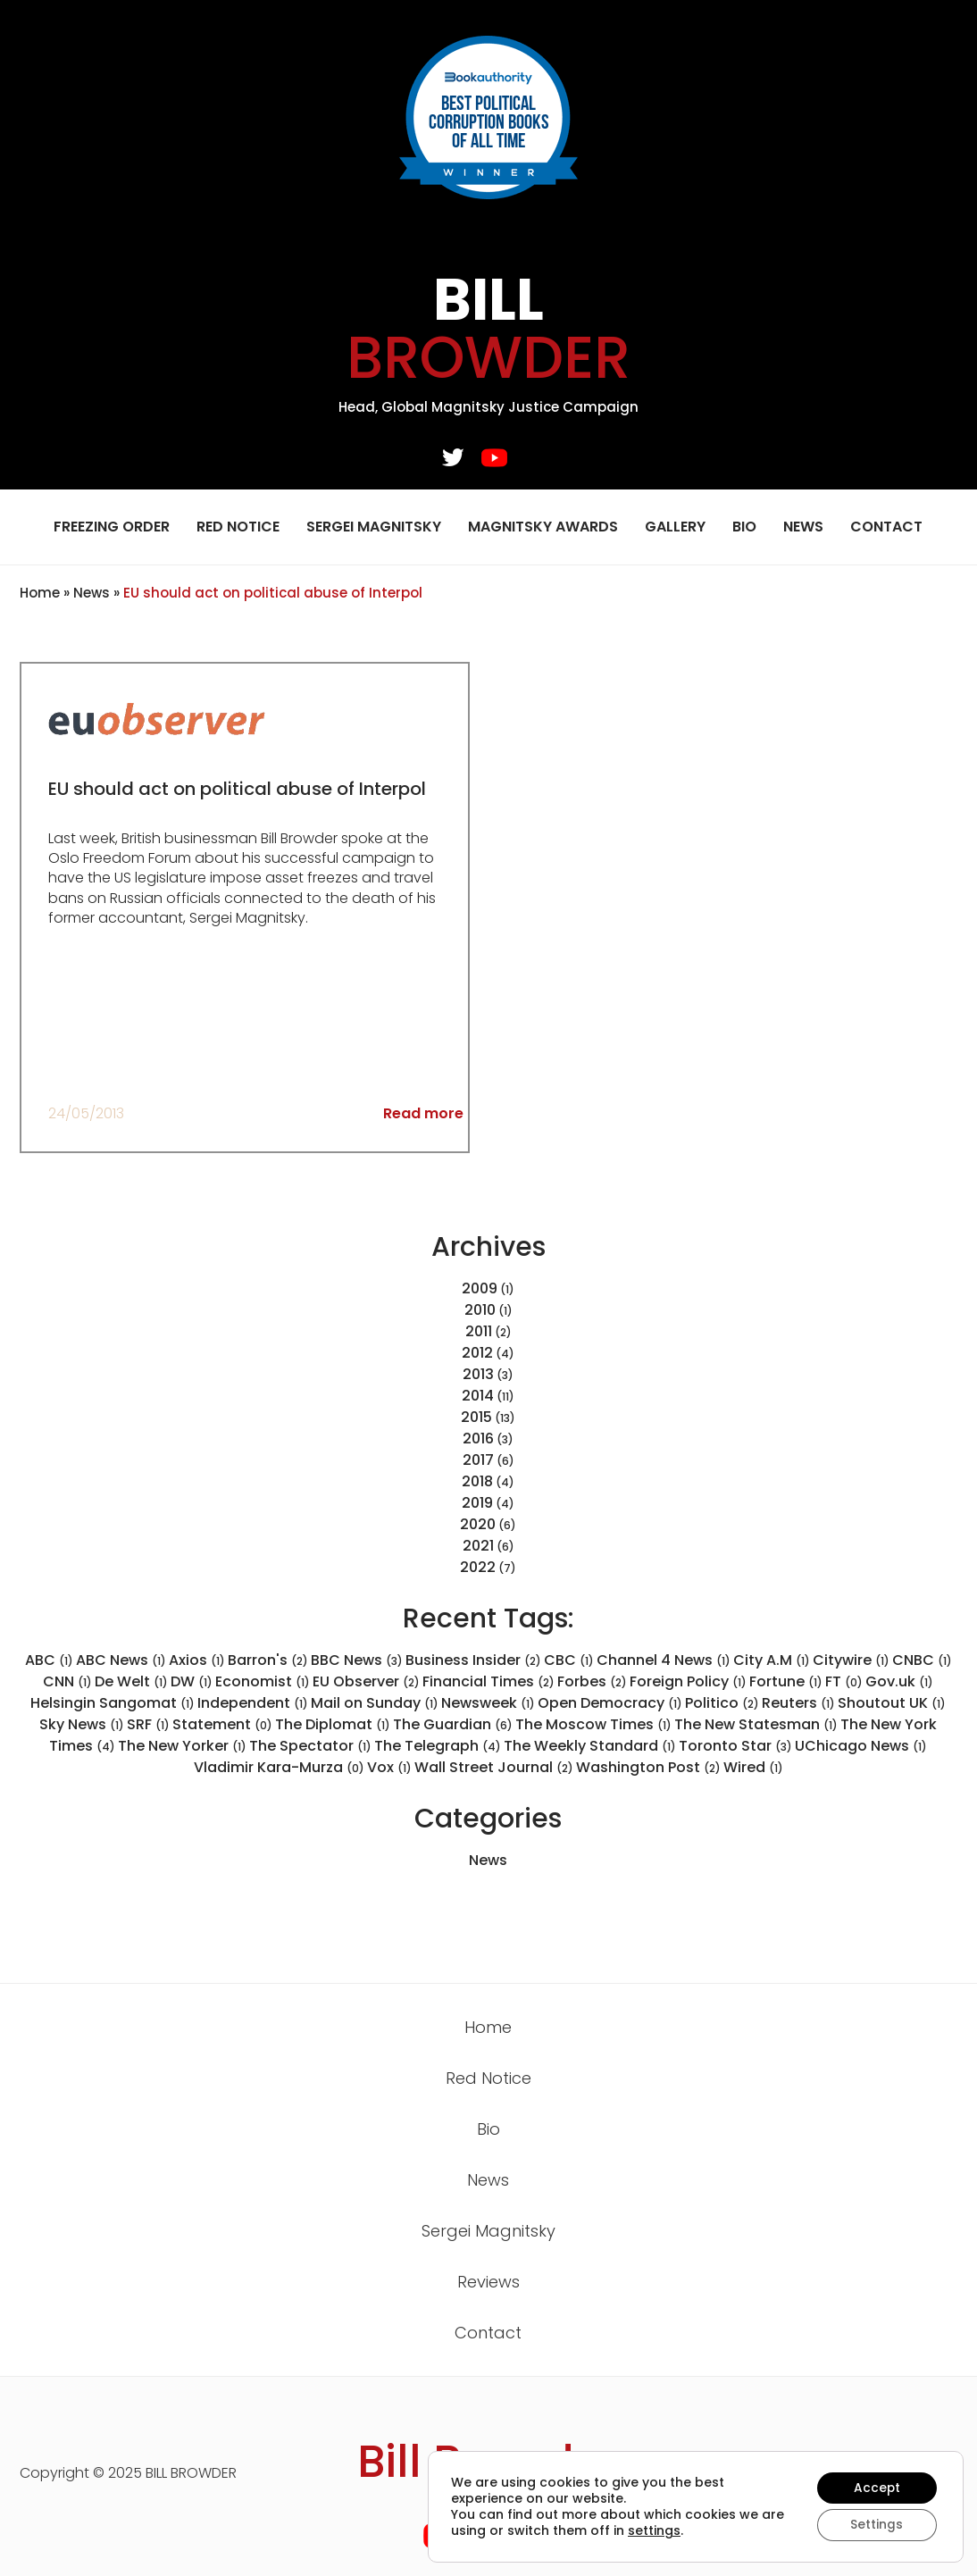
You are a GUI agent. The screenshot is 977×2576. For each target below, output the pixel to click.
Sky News (81, 1724)
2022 (478, 1567)
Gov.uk (899, 1681)
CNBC (922, 1660)
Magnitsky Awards (543, 526)
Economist (262, 1681)
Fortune (786, 1681)
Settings (875, 2525)
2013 (478, 1374)
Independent (252, 1703)
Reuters (798, 1703)
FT (844, 1681)
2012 (477, 1352)
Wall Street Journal (493, 1767)
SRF (148, 1724)
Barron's (268, 1660)
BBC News (357, 1660)
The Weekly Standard (590, 1745)
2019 (477, 1503)
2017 (478, 1460)
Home (40, 592)
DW (192, 1681)
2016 (478, 1438)
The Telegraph (437, 1745)
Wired (753, 1767)
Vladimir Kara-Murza (279, 1767)
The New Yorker (182, 1745)
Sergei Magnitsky (373, 526)
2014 (478, 1395)
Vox (389, 1767)
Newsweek (488, 1703)
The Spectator (310, 1745)
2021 (478, 1545)
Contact (886, 526)
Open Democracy (610, 1703)
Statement (222, 1724)
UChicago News (861, 1745)
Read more (423, 1113)
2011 (478, 1331)
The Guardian (453, 1724)
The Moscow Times (593, 1724)
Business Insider (473, 1660)
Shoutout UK (892, 1703)
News (803, 526)
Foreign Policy (688, 1681)
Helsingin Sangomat (112, 1703)
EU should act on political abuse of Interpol (239, 788)
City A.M (771, 1660)
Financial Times (488, 1681)
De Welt (131, 1681)
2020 (478, 1524)
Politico (722, 1703)
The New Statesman (756, 1724)
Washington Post (648, 1767)
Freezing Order (112, 526)
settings (680, 2530)
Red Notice (238, 526)
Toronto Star (735, 1745)
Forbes (592, 1681)
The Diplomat (332, 1724)
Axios (197, 1660)
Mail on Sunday (374, 1703)
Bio (744, 526)
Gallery (675, 526)
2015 (476, 1417)
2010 (480, 1310)
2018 (477, 1481)
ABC (49, 1660)
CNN (67, 1681)
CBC (569, 1660)
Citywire (851, 1660)
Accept (875, 2488)
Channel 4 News (664, 1660)
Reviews (488, 2282)
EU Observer (366, 1681)
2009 (479, 1288)
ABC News (121, 1660)
